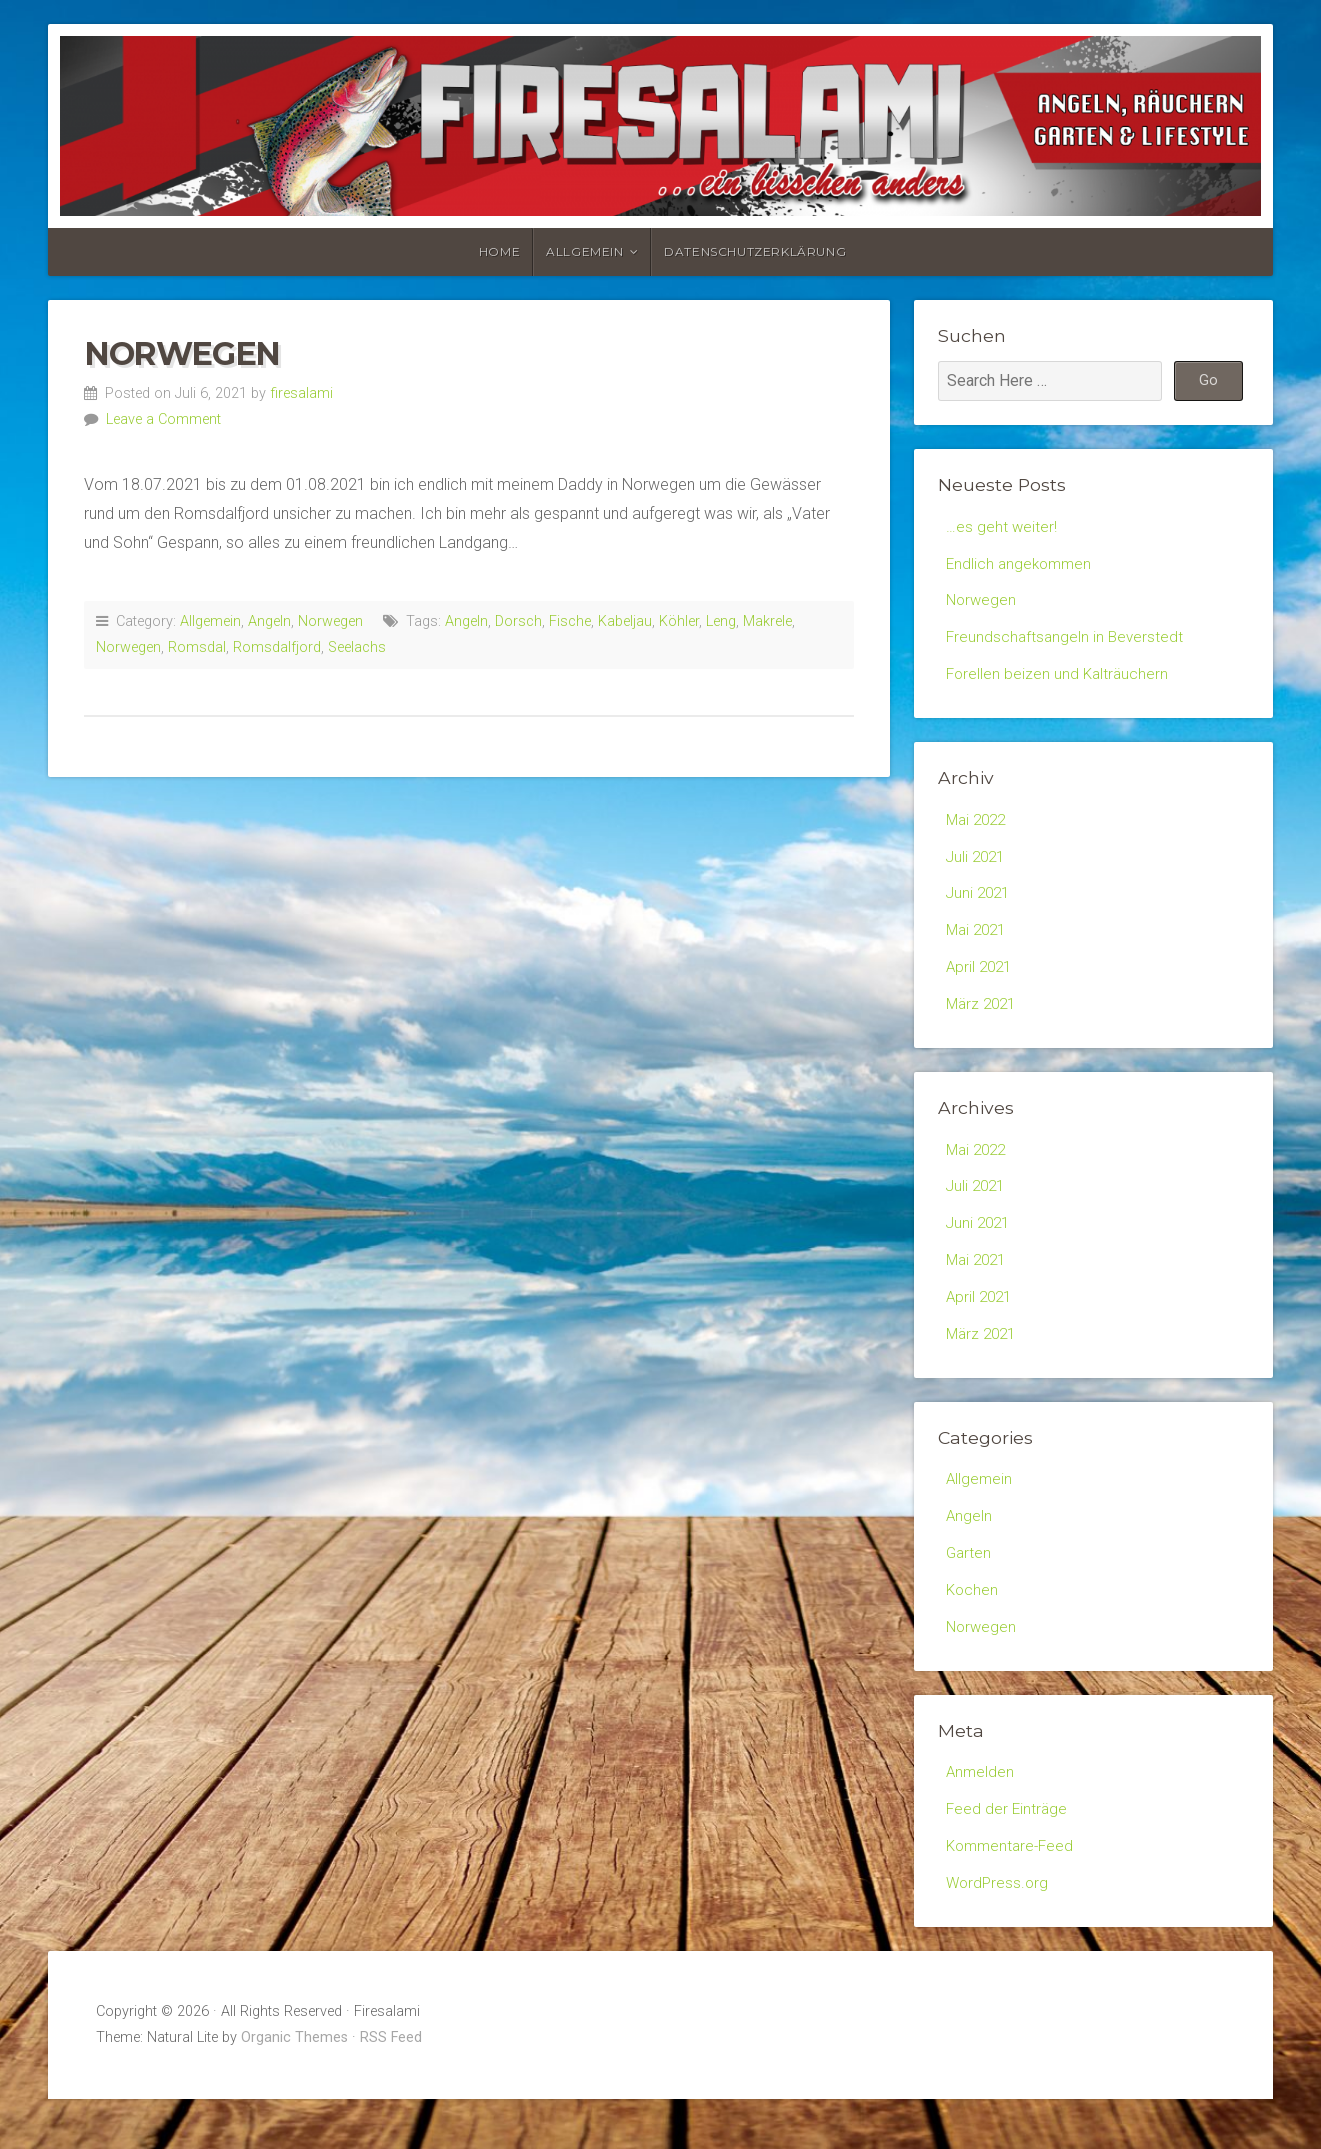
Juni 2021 (980, 907)
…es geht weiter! (1002, 527)
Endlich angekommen (1021, 565)
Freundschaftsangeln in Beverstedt (1067, 643)
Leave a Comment (163, 419)
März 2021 (983, 1023)
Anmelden (981, 1815)
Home (499, 251)
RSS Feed (391, 2087)
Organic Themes (294, 2087)
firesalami (301, 393)
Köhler (679, 621)
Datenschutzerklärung (755, 251)
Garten (969, 1590)
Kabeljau (625, 621)
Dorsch (518, 621)
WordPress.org (999, 1931)
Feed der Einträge (1008, 1853)
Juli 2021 (977, 868)
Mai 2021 (978, 946)
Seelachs (357, 647)
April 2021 (981, 984)
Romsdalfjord (277, 647)
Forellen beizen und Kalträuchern (1059, 682)
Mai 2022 (978, 829)
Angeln (269, 621)
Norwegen (182, 353)
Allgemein (584, 251)
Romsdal (197, 647)
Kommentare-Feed (1013, 1892)
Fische (570, 621)
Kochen (973, 1628)
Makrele (767, 621)
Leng (721, 621)
